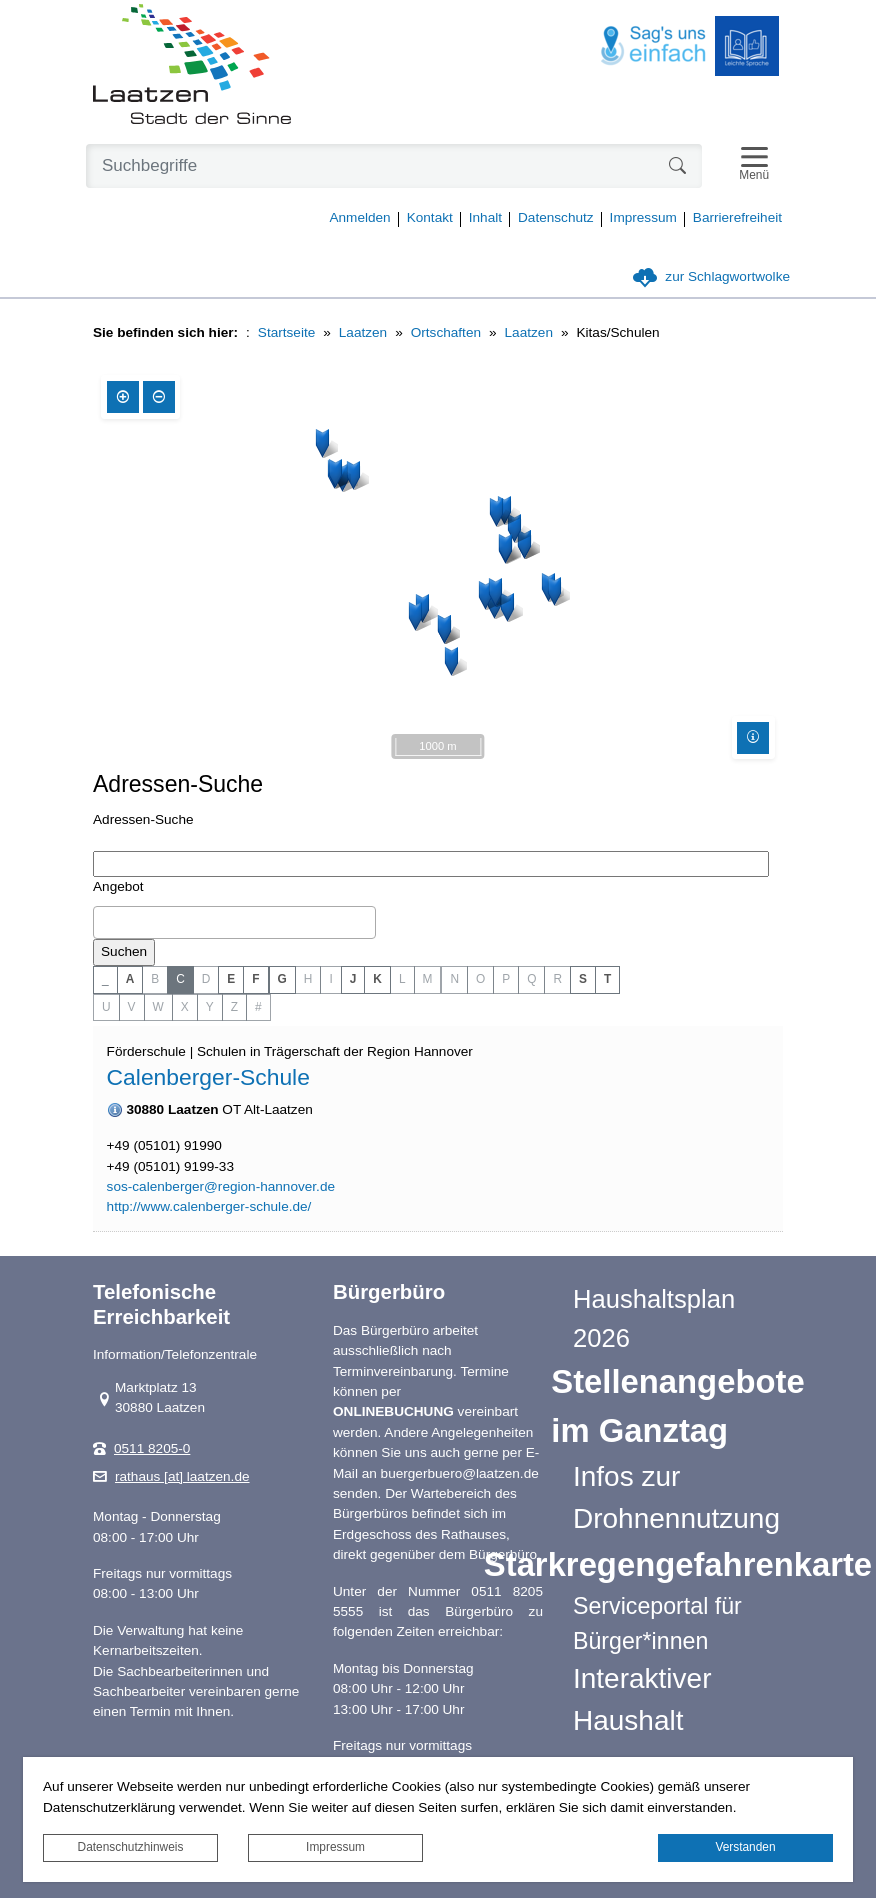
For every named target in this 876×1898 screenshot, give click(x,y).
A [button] (130, 979)
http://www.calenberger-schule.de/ (209, 1207)
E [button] (231, 979)
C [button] (180, 979)
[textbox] (104, 922)
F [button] (255, 979)
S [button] (583, 979)
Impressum (335, 1847)
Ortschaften (446, 332)
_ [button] (105, 979)
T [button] (607, 979)
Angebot (118, 886)
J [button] (353, 979)
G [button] (282, 979)
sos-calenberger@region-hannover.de (221, 1187)
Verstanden (745, 1847)
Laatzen (363, 332)
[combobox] (234, 923)
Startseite (286, 332)
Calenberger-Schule (208, 1077)
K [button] (377, 979)
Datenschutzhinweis (131, 1847)
